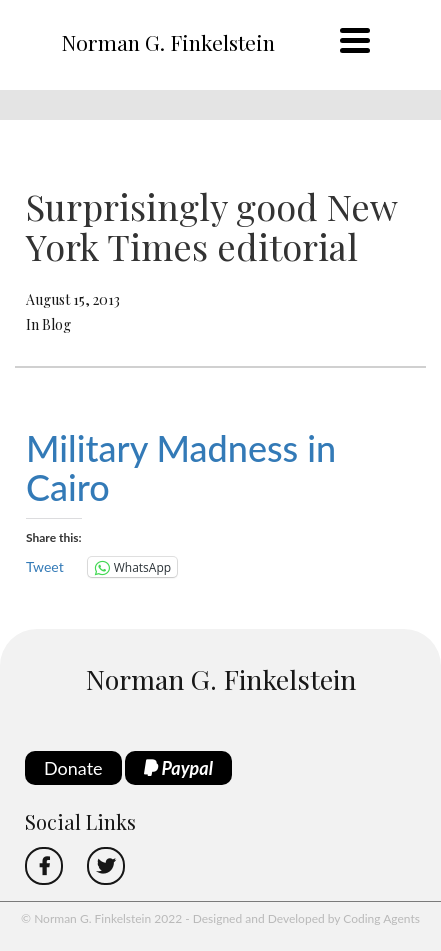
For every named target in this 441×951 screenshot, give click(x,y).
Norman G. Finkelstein (168, 42)
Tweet (45, 566)
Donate (73, 768)
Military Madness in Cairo (181, 468)
